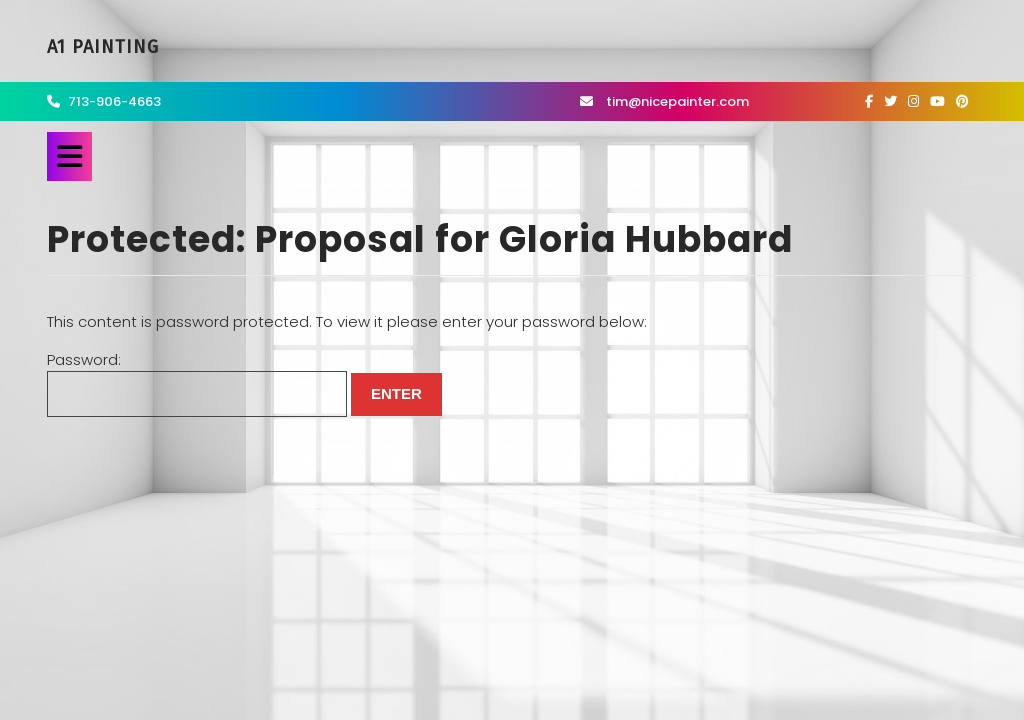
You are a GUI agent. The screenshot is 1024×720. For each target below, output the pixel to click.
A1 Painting (103, 47)
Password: (197, 383)
